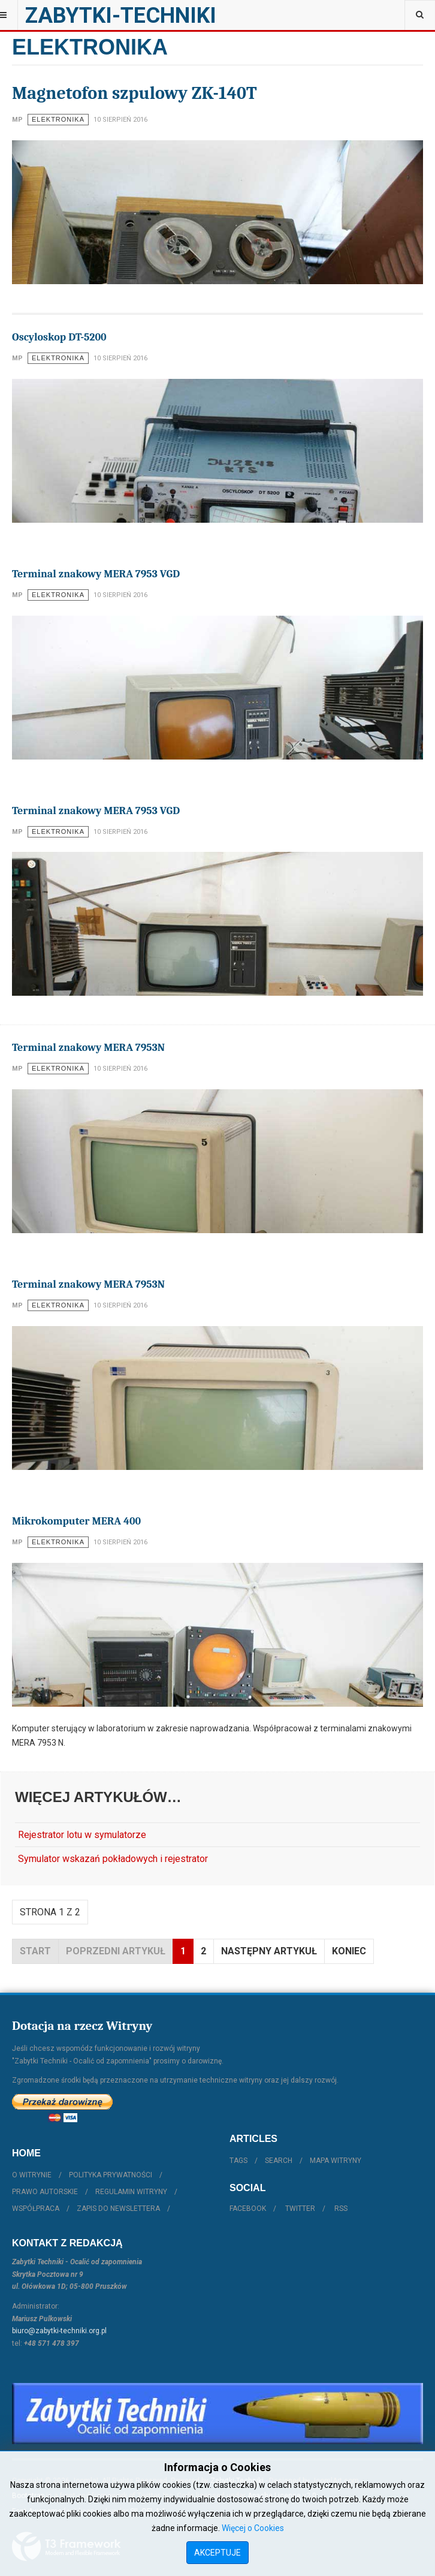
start (35, 1951)
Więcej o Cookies (253, 2528)
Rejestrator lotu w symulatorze (82, 1834)
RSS (341, 2208)
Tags (238, 2160)
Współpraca (35, 2208)
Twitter (300, 2208)
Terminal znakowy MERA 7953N (88, 1047)
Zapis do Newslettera (118, 2208)
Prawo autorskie (45, 2192)
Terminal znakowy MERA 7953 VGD (96, 574)
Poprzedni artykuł (115, 1951)
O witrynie (32, 2175)
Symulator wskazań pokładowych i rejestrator (113, 1858)
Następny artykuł (269, 1951)
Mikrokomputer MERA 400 (76, 1521)
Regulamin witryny (131, 2192)
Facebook (247, 2208)
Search (278, 2160)
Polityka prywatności (110, 2175)
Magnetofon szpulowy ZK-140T (134, 93)
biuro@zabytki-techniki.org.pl (59, 2331)
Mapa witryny (335, 2160)
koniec (349, 1951)
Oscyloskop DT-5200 (59, 337)
